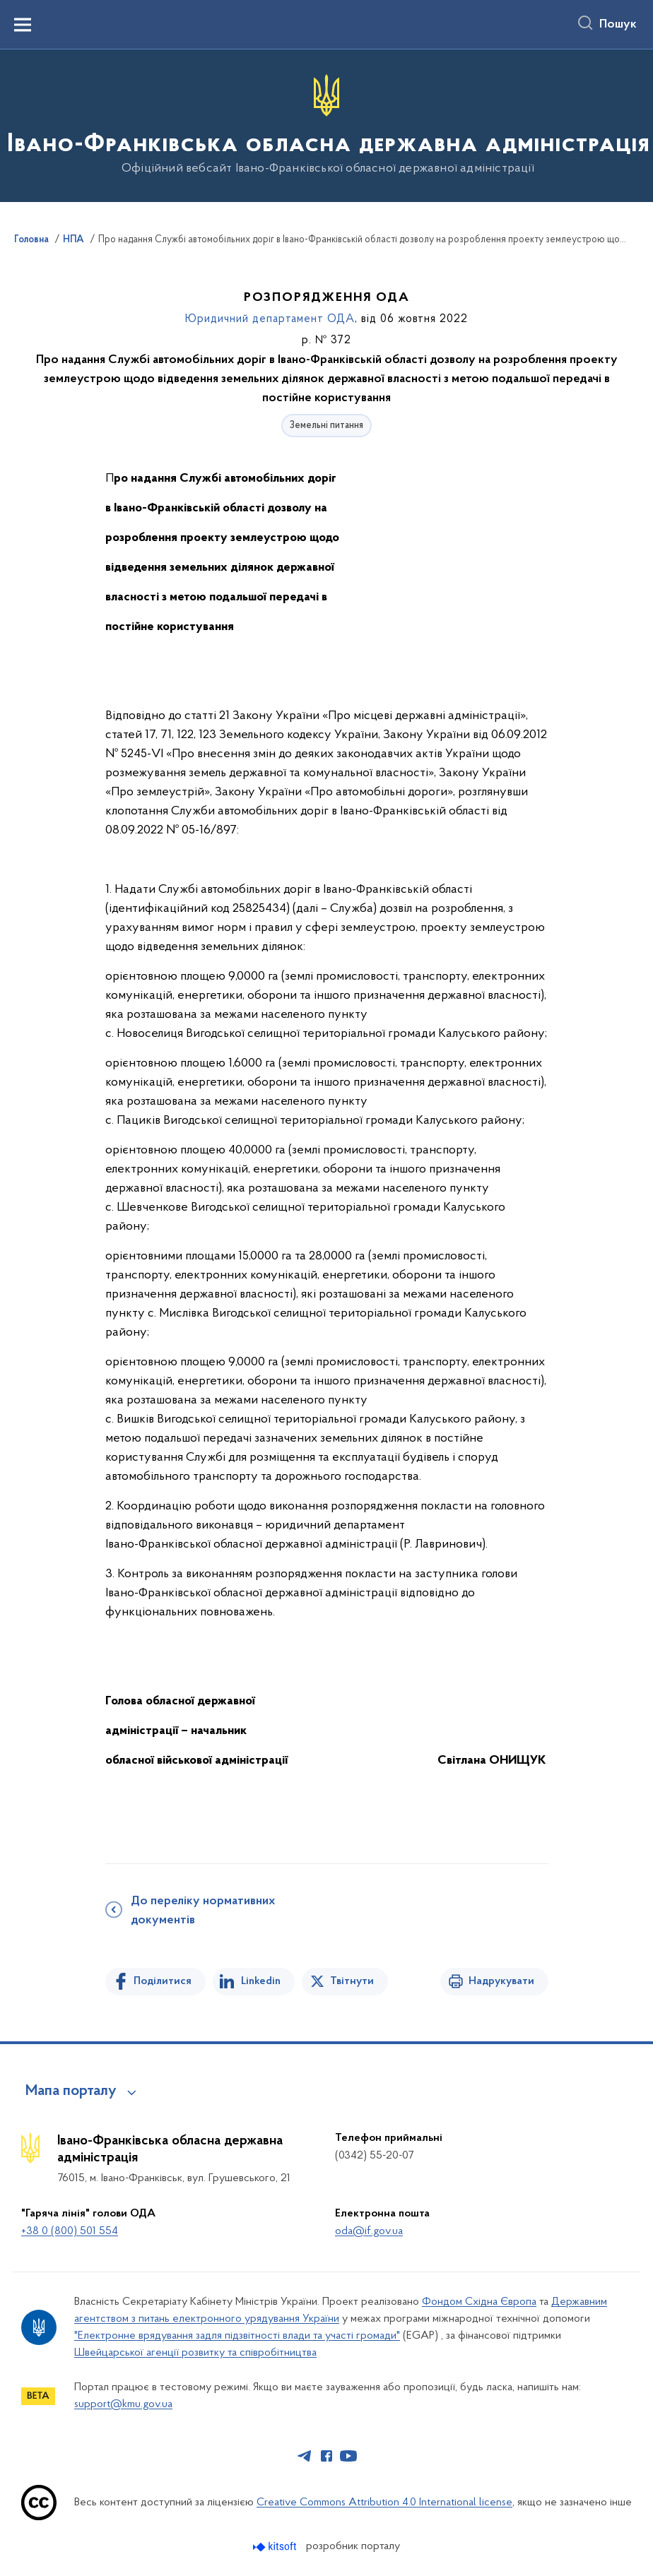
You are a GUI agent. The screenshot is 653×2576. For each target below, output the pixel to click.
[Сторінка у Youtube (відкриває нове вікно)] (348, 2455)
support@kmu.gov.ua (123, 2404)
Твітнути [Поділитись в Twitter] (352, 1981)
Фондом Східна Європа (479, 2302)
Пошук (618, 24)
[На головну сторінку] (327, 124)
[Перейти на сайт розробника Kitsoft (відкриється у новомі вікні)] (276, 2546)
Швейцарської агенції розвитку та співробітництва (195, 2352)
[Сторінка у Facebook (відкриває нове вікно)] (326, 2455)
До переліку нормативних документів (203, 1911)
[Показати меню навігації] (23, 25)
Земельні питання (326, 425)
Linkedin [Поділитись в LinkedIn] (261, 1981)
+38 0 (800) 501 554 (69, 2231)
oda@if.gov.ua (369, 2231)
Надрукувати (501, 1981)
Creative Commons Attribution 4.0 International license (384, 2502)
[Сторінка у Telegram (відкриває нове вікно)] (304, 2455)
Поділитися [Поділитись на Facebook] (163, 1981)
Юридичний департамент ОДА (270, 319)
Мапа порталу (71, 2091)
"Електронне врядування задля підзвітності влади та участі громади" (237, 2335)
